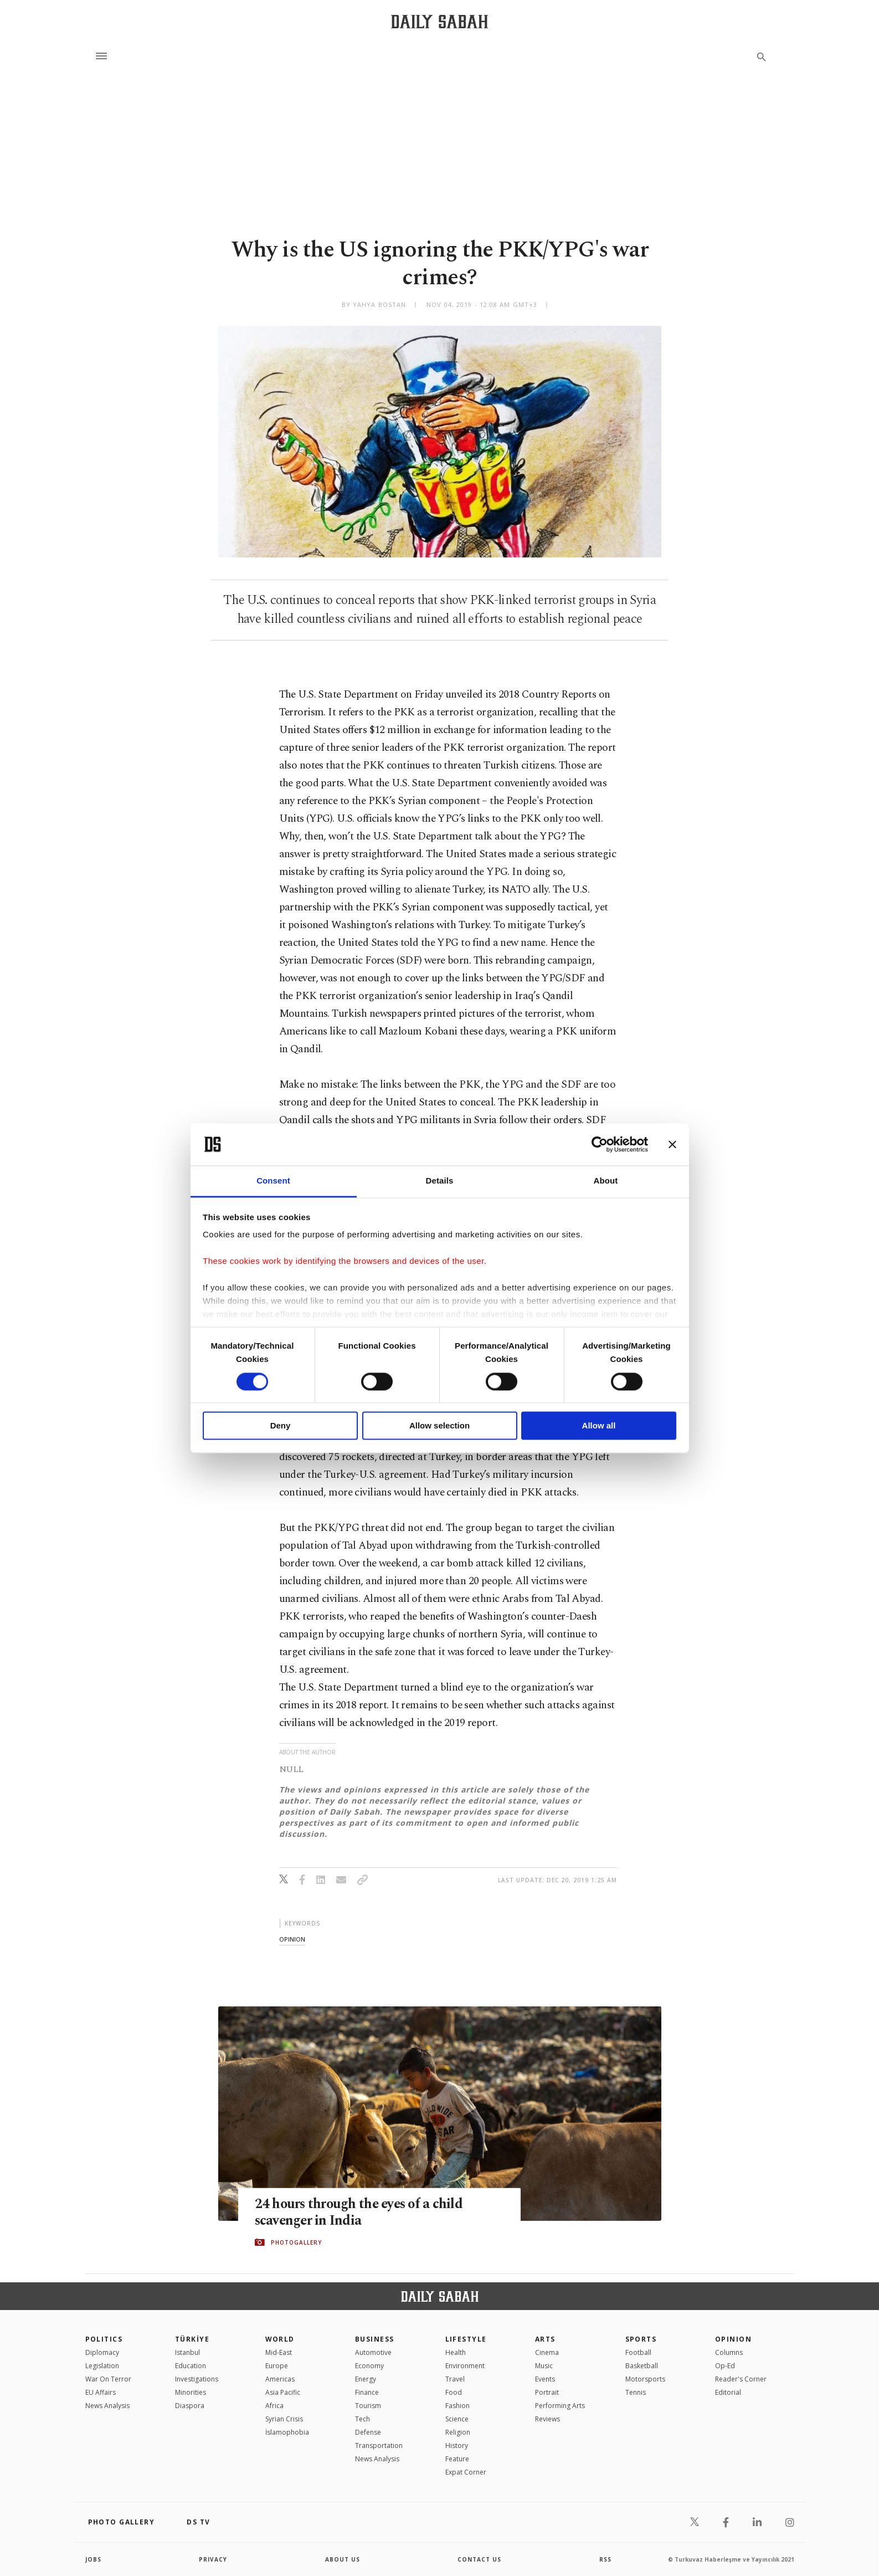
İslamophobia (287, 2432)
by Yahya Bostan (374, 304)
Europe (276, 2365)
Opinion (733, 2339)
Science (457, 2419)
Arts (545, 2339)
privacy (213, 2559)
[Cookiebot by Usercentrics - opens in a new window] (599, 1144)
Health (455, 2352)
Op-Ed (725, 2365)
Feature (457, 2459)
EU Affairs (100, 2392)
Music (544, 2365)
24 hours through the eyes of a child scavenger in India (361, 2212)
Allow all (599, 1426)
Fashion (457, 2405)
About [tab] (606, 1181)
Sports (641, 2339)
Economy (369, 2365)
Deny (280, 1426)
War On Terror (108, 2379)
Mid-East (278, 2352)
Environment (465, 2365)
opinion (292, 1939)
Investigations (196, 2379)
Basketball (641, 2365)
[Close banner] (672, 1144)
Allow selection (439, 1426)
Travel (455, 2379)
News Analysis (107, 2405)
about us (342, 2559)
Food (453, 2392)
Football (638, 2352)
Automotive (373, 2352)
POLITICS (104, 2339)
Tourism (368, 2405)
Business (374, 2339)
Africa (274, 2405)
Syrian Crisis (284, 2419)
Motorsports (645, 2379)
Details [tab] (440, 1181)
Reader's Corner (741, 2379)
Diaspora (189, 2405)
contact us (479, 2559)
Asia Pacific (282, 2392)
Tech (362, 2419)
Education (190, 2365)
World (280, 2339)
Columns (729, 2352)
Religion (457, 2432)
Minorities (190, 2392)
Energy (365, 2379)
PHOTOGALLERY (296, 2242)
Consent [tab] (273, 1181)
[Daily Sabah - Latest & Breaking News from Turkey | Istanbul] (439, 21)
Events (545, 2379)
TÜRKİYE (192, 2339)
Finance (367, 2392)
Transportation (379, 2445)
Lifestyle (466, 2339)
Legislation (102, 2365)
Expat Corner (465, 2472)
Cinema (547, 2352)
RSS (605, 2559)
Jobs (93, 2559)
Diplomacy (102, 2352)
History (456, 2445)
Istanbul (187, 2352)
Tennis (635, 2392)
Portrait (547, 2392)
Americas (280, 2379)
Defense (368, 2432)
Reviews (547, 2419)
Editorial (728, 2392)
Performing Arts (560, 2405)
